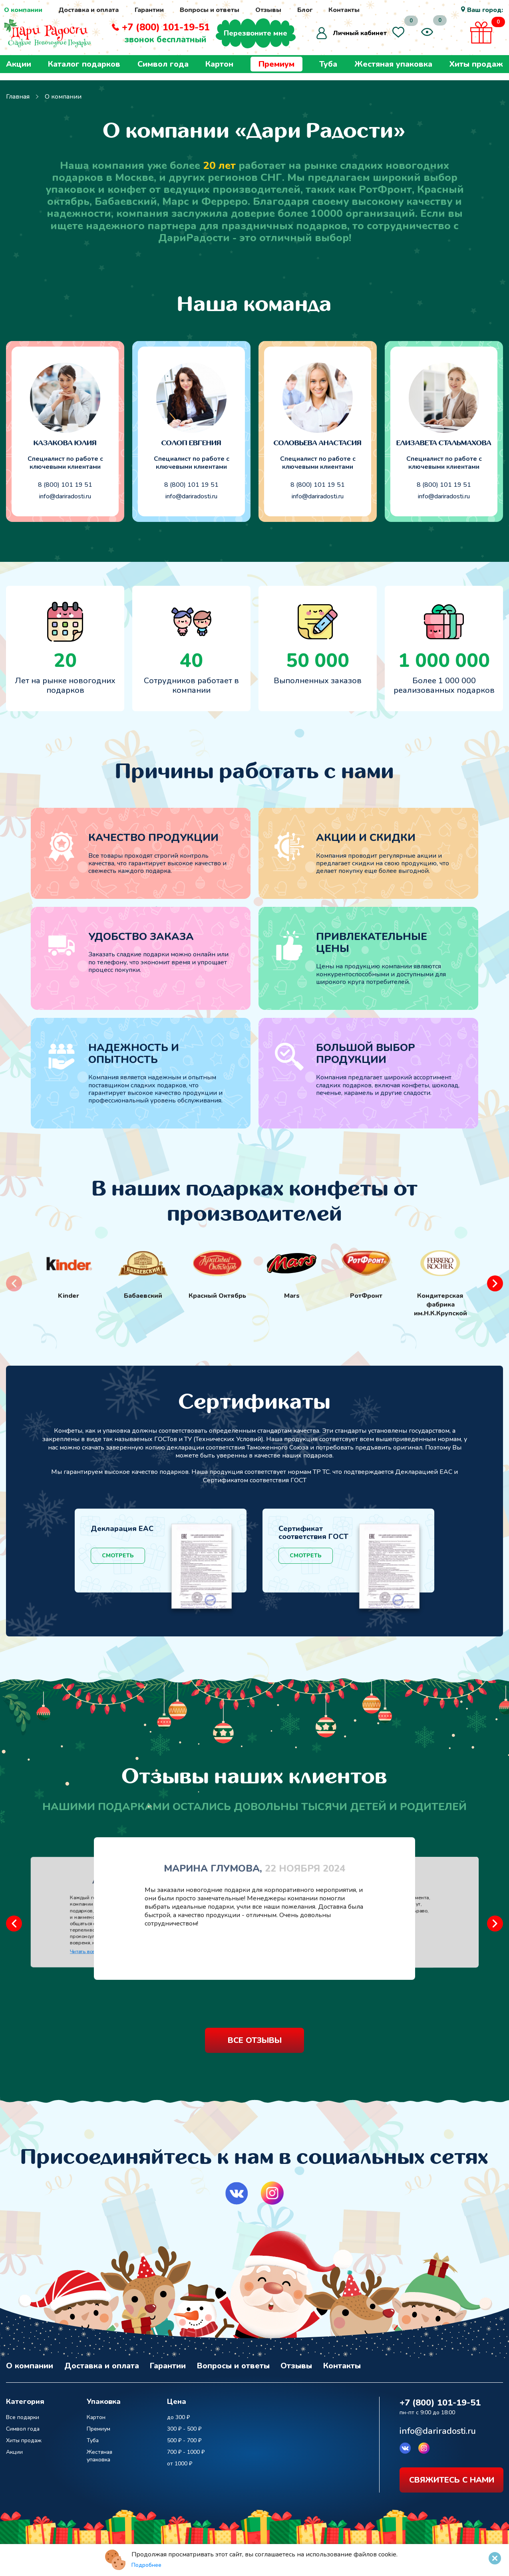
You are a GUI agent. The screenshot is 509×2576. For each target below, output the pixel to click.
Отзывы (268, 10)
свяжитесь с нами (451, 2477)
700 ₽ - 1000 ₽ (186, 2449)
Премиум (276, 71)
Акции (18, 71)
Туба (328, 71)
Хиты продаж (476, 71)
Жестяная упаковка (393, 71)
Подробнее (146, 2565)
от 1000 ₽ (179, 2460)
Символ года (163, 71)
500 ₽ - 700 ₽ (184, 2437)
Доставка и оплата (88, 10)
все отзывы (255, 2040)
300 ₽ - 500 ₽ (184, 2425)
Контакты (344, 10)
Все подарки (22, 2414)
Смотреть (118, 1555)
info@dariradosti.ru (65, 496)
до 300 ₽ (178, 2414)
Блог (304, 10)
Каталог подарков (84, 71)
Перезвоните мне (264, 37)
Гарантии (149, 10)
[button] (495, 1283)
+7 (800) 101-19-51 (174, 30)
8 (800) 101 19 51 (65, 485)
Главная (18, 96)
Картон (219, 71)
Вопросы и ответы (209, 10)
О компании (23, 10)
